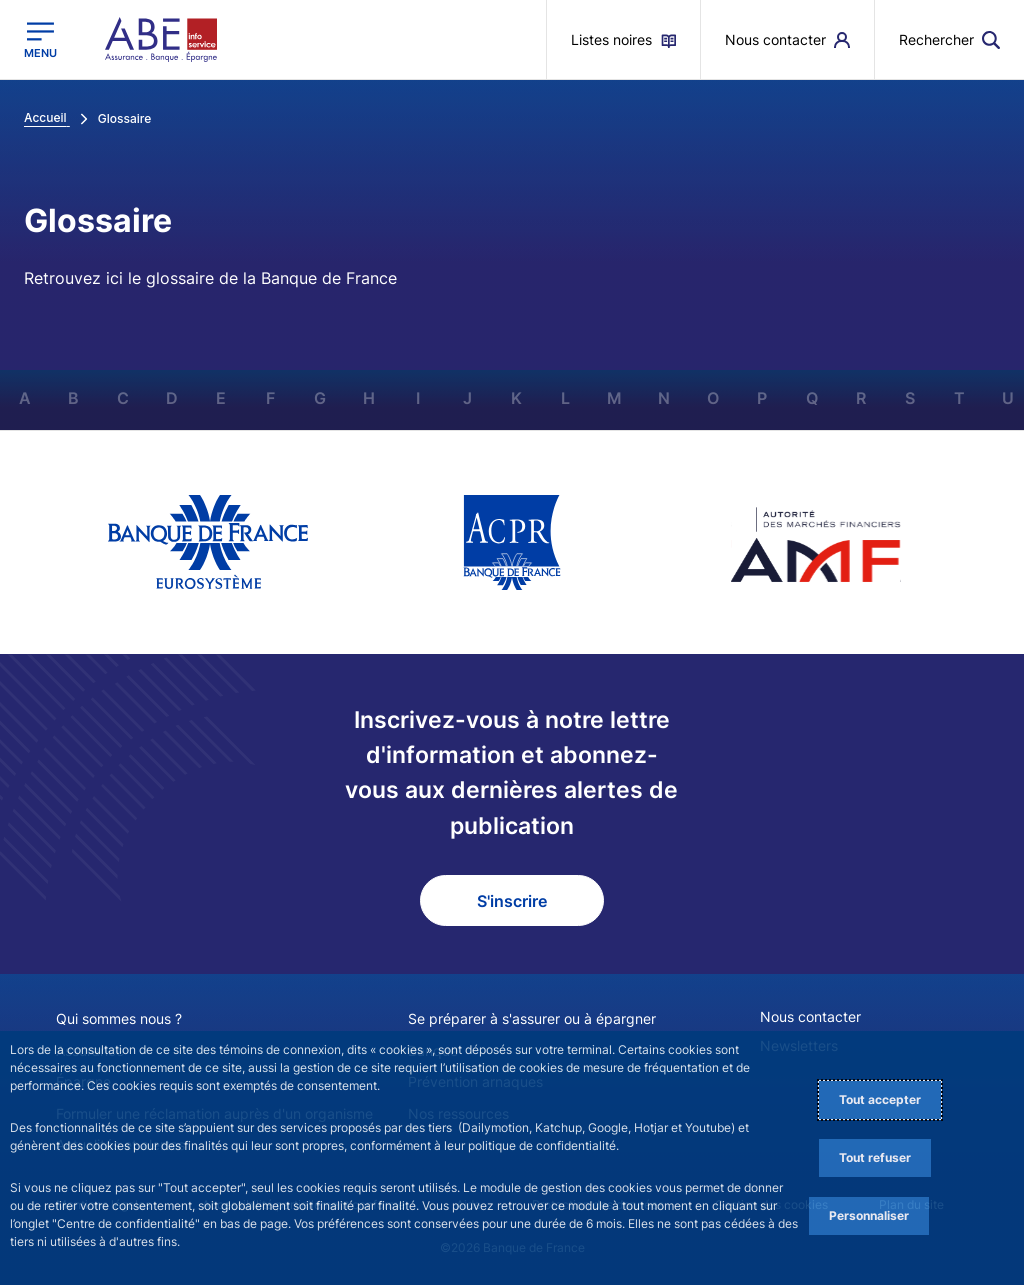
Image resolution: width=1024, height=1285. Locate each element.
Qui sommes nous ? (119, 1018)
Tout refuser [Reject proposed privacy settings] (875, 1157)
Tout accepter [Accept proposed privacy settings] (880, 1099)
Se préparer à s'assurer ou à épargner (532, 1018)
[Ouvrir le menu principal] (40, 40)
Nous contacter (810, 1016)
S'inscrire (512, 901)
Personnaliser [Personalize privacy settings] (869, 1215)
